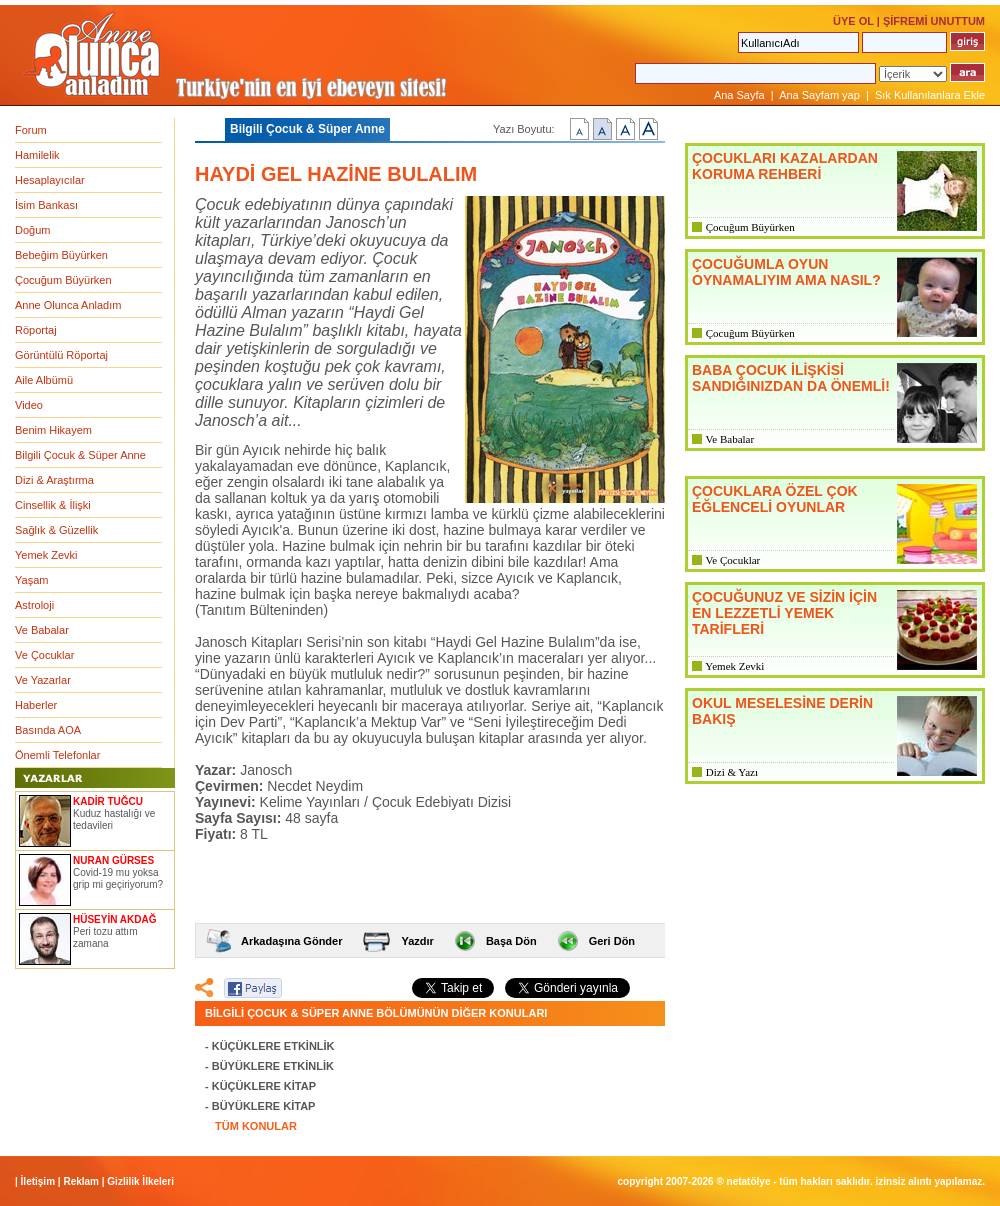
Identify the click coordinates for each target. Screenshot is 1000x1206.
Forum (31, 130)
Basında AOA (48, 730)
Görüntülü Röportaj (61, 355)
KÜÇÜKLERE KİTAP (264, 1086)
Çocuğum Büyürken (63, 280)
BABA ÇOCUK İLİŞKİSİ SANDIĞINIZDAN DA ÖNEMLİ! (791, 378)
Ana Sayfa (739, 95)
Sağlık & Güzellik (56, 530)
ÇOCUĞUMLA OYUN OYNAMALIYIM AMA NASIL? (786, 272)
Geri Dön (612, 941)
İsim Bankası (46, 205)
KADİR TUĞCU (108, 801)
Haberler (36, 705)
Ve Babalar (42, 630)
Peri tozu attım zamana (105, 937)
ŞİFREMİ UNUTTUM (934, 21)
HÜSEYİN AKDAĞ (115, 919)
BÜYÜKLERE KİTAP (264, 1106)
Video (29, 405)
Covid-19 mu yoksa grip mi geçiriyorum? (118, 878)
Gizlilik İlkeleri (140, 1181)
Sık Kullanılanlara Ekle (930, 95)
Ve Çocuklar (44, 655)
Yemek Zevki (46, 555)
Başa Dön (511, 941)
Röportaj (36, 330)
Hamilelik (37, 155)
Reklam (81, 1181)
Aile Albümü (44, 380)
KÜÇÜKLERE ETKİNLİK (273, 1046)
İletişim (38, 1181)
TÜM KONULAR (256, 1126)
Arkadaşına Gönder (291, 941)
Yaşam (31, 580)
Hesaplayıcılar (50, 180)
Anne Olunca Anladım (68, 305)
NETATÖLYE (749, 1181)
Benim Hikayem (53, 430)
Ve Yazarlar (43, 680)
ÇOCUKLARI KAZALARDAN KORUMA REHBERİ (785, 166)
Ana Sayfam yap (819, 95)
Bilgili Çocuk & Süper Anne (80, 455)
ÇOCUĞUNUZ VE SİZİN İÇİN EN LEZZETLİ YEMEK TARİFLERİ (784, 613)
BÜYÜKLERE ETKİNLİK (273, 1066)
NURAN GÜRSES (113, 860)
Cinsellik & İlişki (53, 505)
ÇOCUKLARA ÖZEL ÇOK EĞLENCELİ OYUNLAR (775, 499)
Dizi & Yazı (732, 772)
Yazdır (417, 941)
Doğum (32, 230)
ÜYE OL (853, 21)
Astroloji (34, 605)
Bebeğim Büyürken (61, 255)
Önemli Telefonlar (57, 755)
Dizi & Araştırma (54, 480)
